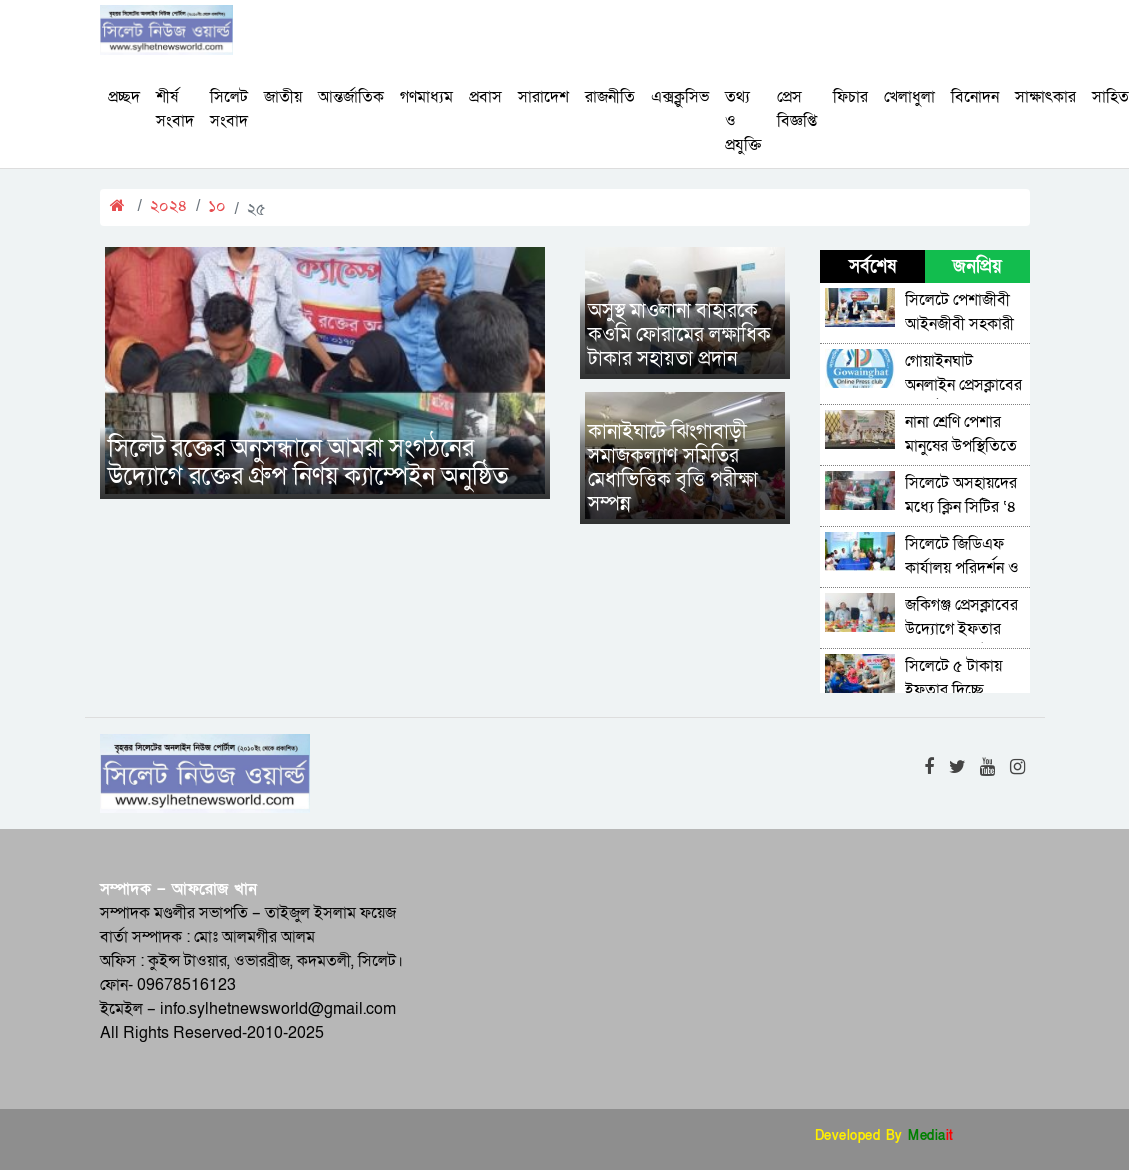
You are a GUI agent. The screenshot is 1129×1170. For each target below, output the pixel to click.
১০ (217, 206)
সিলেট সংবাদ (229, 109)
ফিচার (850, 97)
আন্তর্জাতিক (351, 97)
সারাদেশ (543, 97)
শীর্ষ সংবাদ (175, 109)
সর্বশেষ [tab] (872, 266)
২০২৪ (169, 206)
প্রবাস (485, 97)
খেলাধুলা (909, 97)
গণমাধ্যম (426, 97)
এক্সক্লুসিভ (680, 97)
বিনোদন (975, 97)
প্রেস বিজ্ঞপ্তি (797, 109)
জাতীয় (283, 97)
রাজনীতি (610, 97)
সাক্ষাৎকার (1045, 97)
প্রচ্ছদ (124, 97)
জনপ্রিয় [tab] (977, 266)
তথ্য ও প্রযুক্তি (743, 121)
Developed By (884, 1136)
